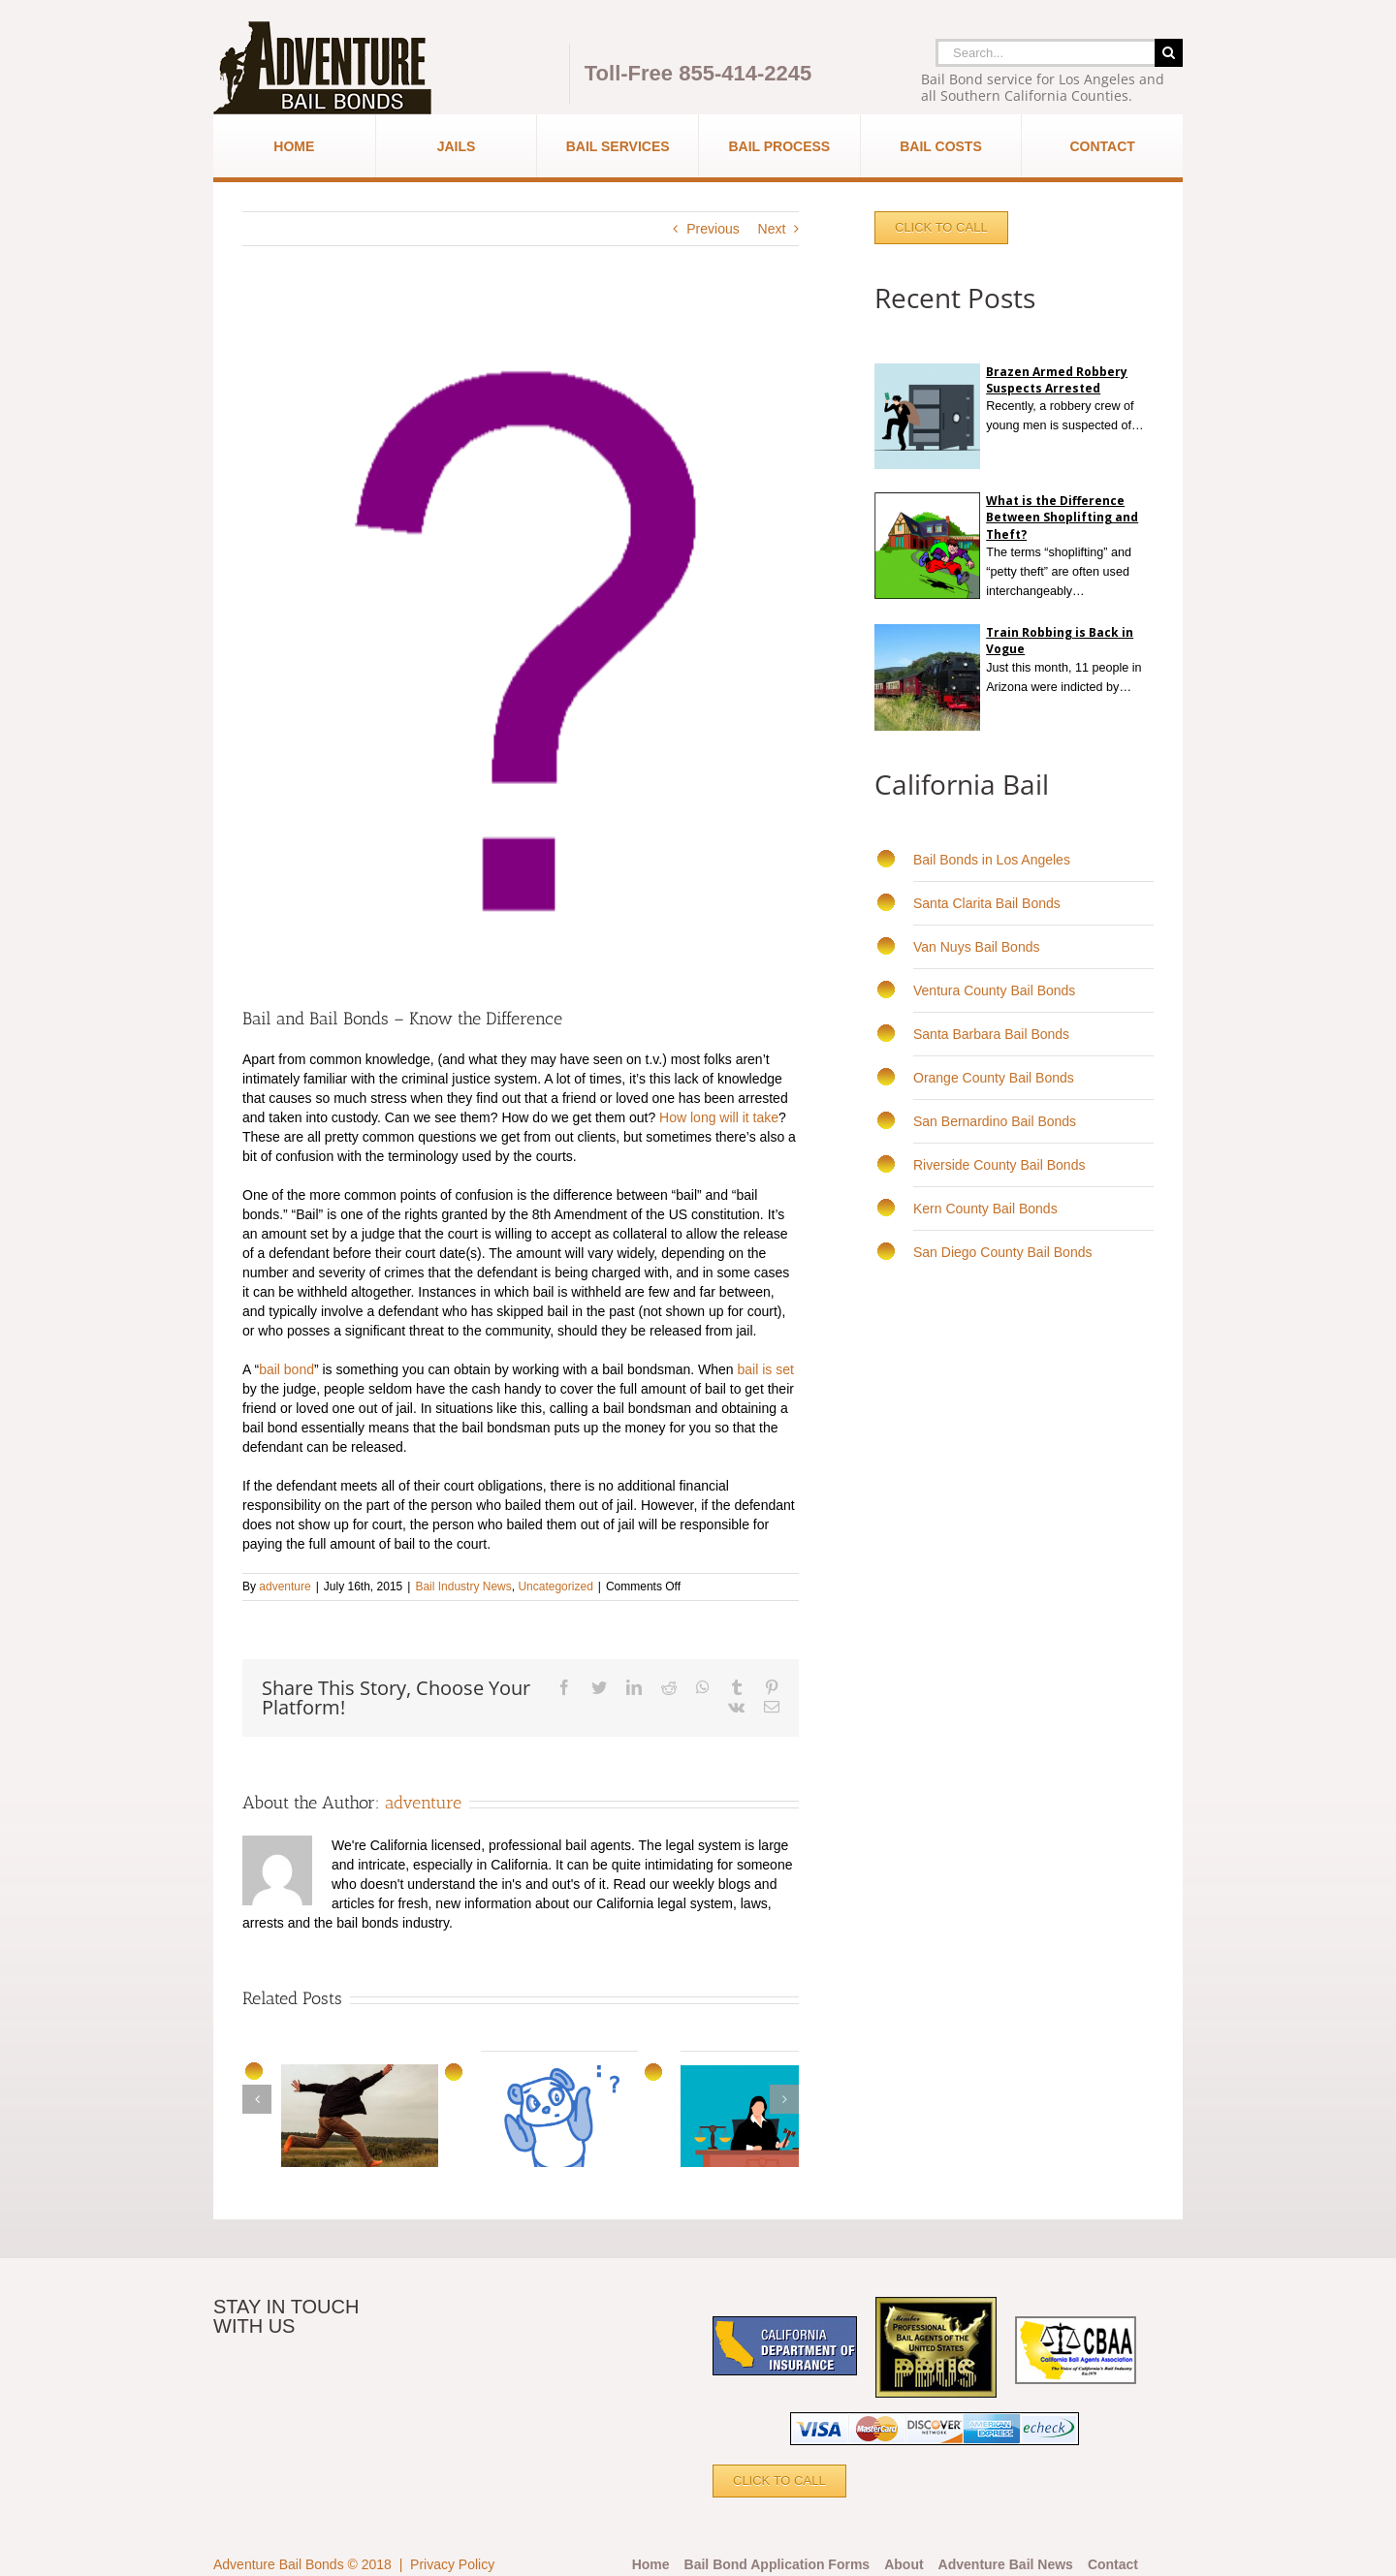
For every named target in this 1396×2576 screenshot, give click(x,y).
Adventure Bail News (1005, 2564)
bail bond (286, 1369)
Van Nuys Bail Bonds (976, 947)
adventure (284, 1586)
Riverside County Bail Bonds (999, 1165)
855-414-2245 (745, 73)
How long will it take (718, 1117)
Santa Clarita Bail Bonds (987, 903)
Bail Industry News (463, 1586)
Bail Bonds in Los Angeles (991, 859)
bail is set (766, 1369)
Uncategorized (555, 1586)
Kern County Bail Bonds (985, 1208)
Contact (1113, 2564)
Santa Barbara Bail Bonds (991, 1034)
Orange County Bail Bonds (993, 1077)
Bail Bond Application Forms (777, 2564)
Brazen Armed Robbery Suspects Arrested (1056, 379)
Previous (712, 228)
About (903, 2564)
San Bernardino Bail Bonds (994, 1121)
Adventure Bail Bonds (278, 2564)
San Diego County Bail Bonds (1002, 1252)
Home (651, 2564)
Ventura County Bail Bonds (994, 990)
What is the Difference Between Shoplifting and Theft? (1062, 517)
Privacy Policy (452, 2564)
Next (772, 228)
